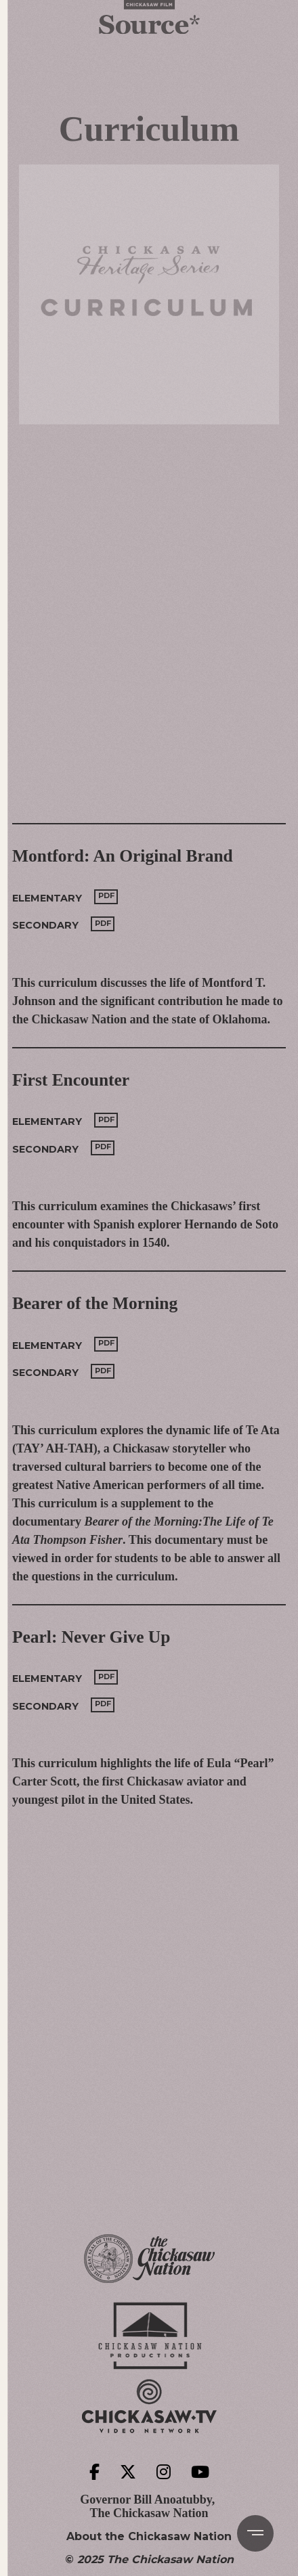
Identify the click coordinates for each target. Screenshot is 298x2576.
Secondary (45, 925)
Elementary (47, 898)
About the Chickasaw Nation (149, 2537)
